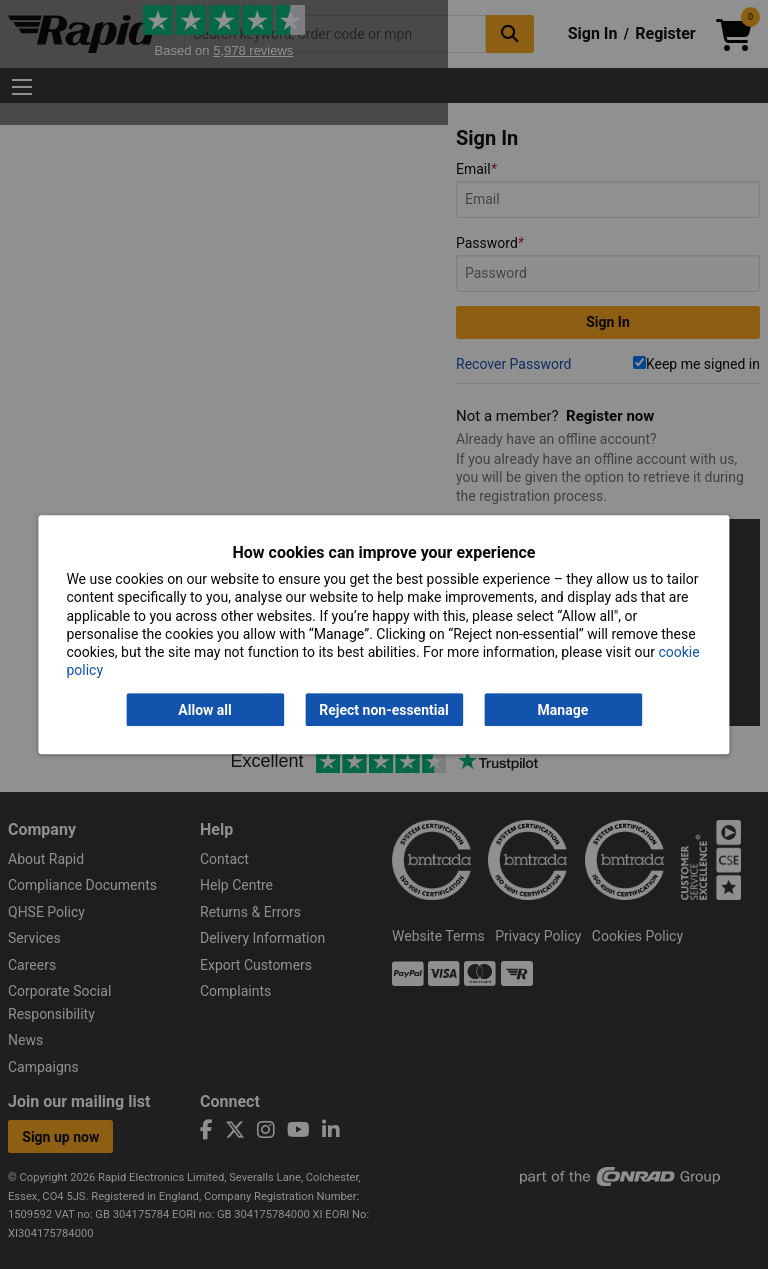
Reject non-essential (383, 710)
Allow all (204, 710)
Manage (563, 710)
